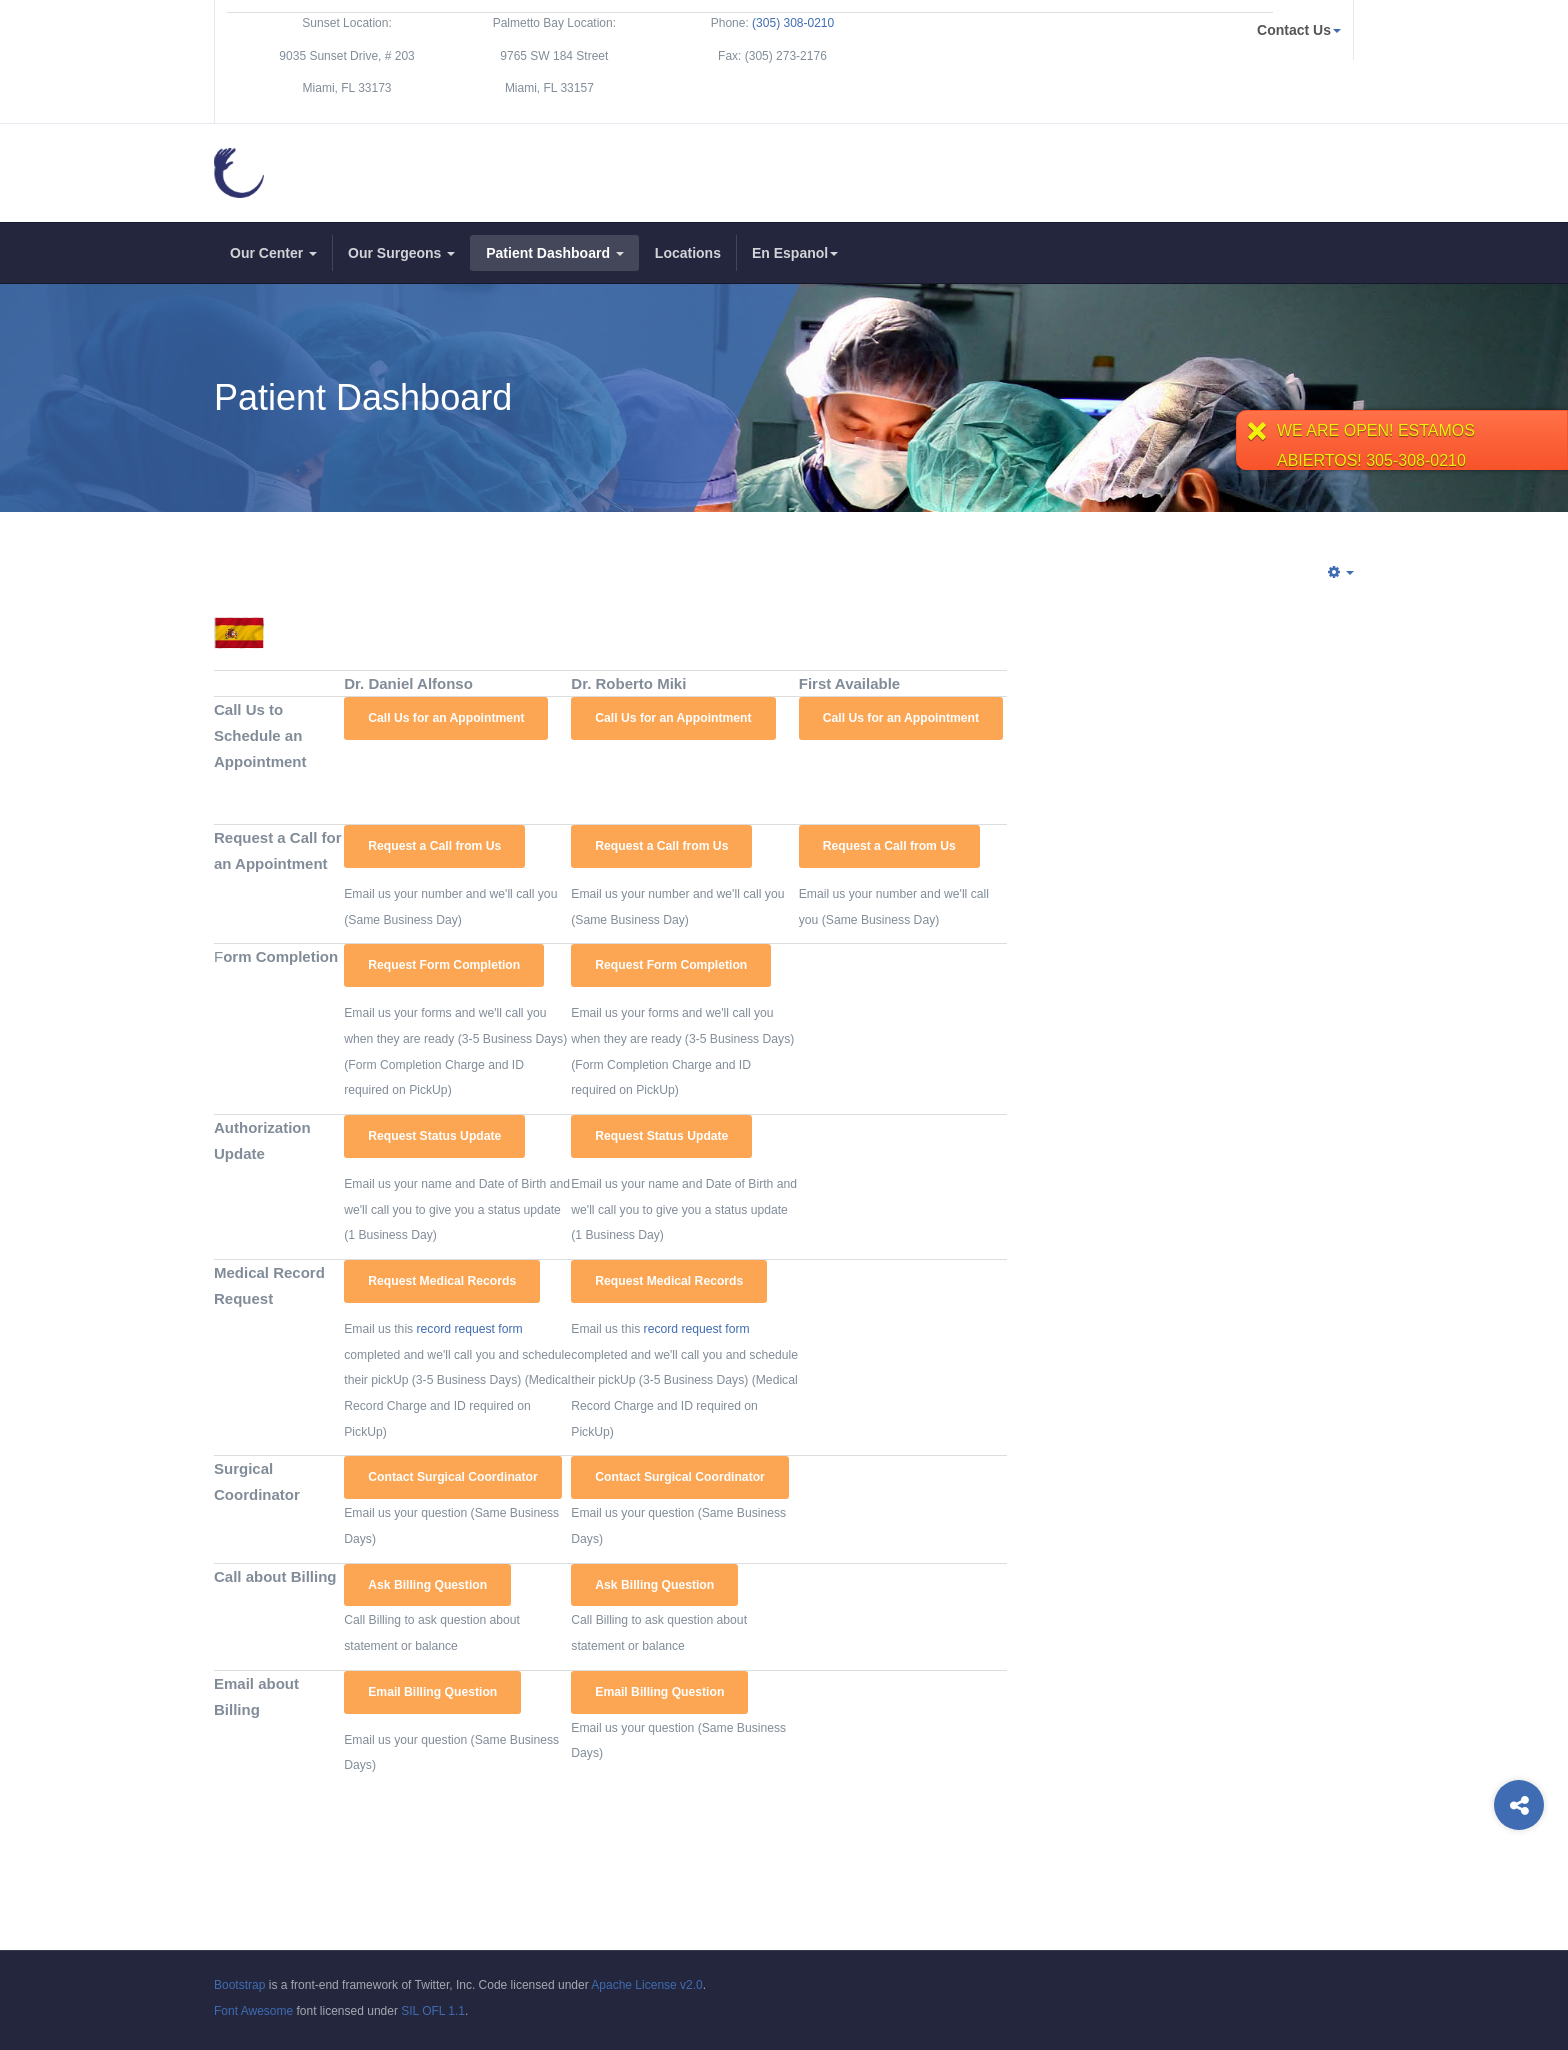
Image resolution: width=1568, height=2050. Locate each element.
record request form (470, 1329)
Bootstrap (239, 1985)
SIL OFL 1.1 (433, 2011)
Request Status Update (434, 1136)
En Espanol (795, 253)
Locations (688, 253)
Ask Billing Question (427, 1585)
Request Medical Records (442, 1281)
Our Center (273, 253)
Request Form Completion (444, 965)
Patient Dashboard (555, 253)
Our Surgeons (401, 253)
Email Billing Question (432, 1692)
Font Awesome (253, 2011)
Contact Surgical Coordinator (453, 1477)
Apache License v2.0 (646, 1985)
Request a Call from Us (434, 846)
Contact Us (1299, 30)
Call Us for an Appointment (446, 718)
